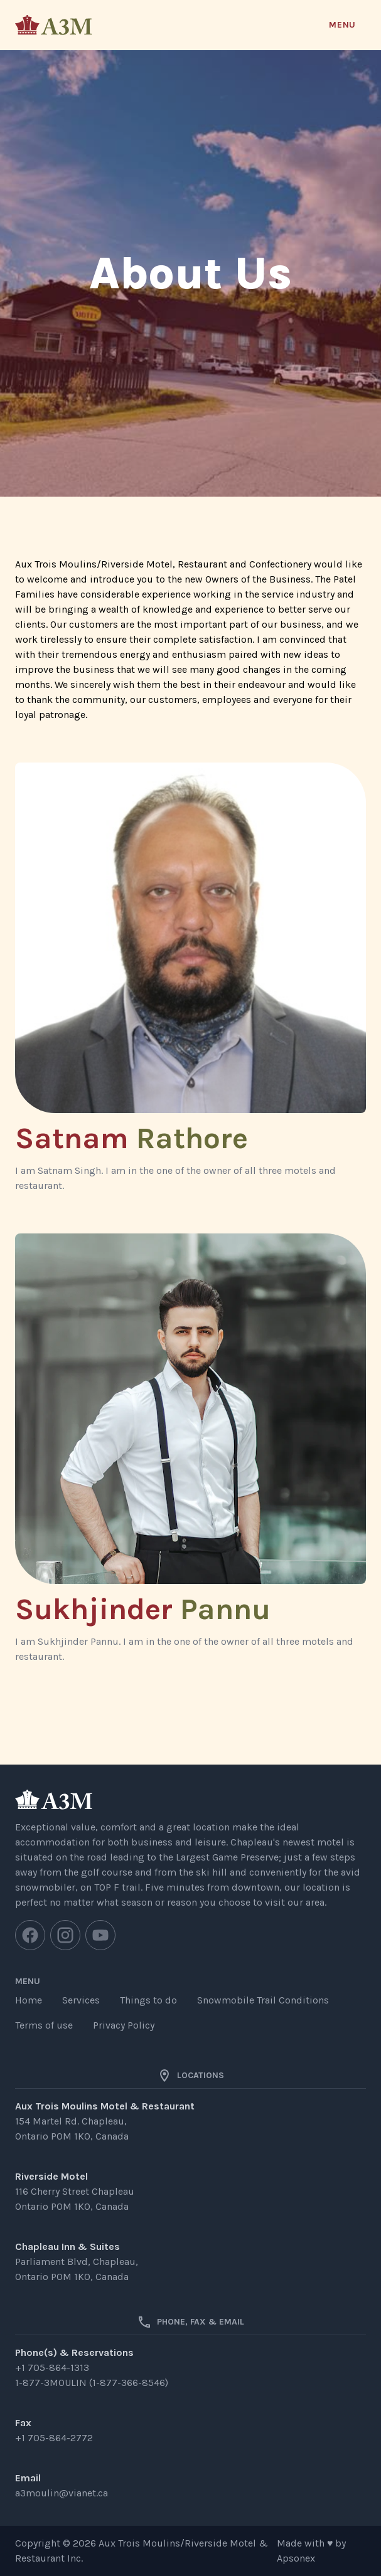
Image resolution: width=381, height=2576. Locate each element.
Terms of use (44, 2025)
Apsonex (296, 2558)
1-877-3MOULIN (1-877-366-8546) (91, 2383)
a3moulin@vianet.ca (61, 2493)
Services (81, 2000)
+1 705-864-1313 (52, 2367)
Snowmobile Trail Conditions (263, 2000)
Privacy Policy (123, 2025)
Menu (342, 24)
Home (28, 2000)
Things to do (148, 2000)
